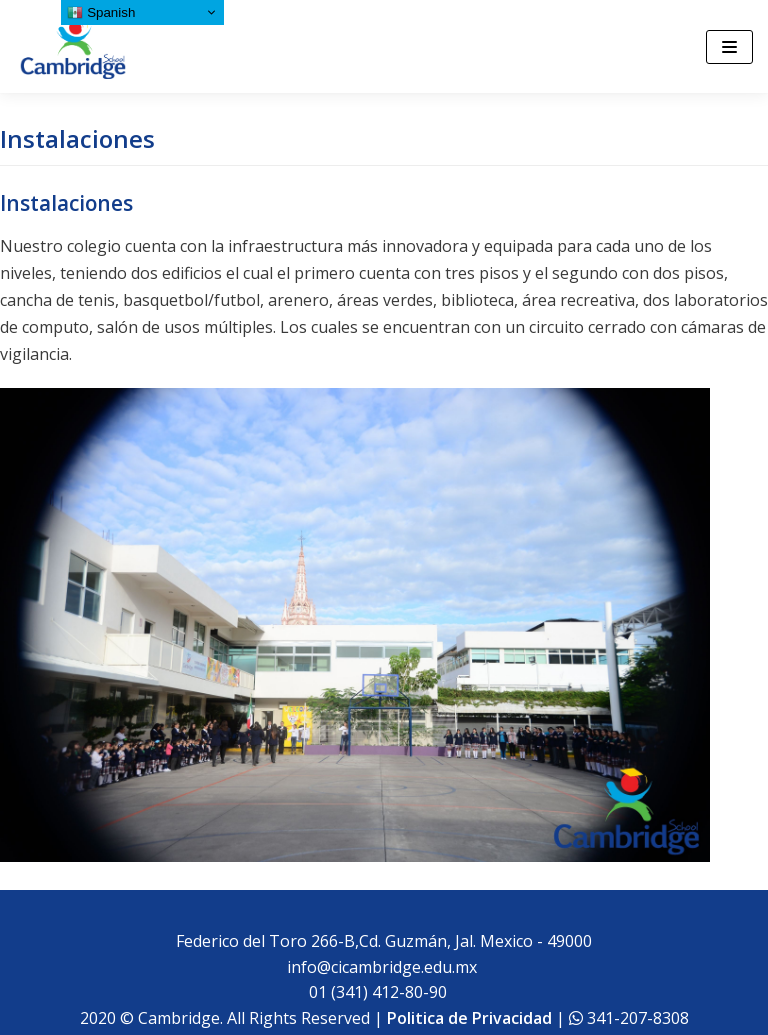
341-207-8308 (636, 1018)
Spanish (101, 13)
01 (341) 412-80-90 (382, 992)
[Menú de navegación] (729, 47)
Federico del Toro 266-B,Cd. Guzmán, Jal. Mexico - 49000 (384, 941)
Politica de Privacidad (469, 1018)
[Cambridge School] (75, 46)
